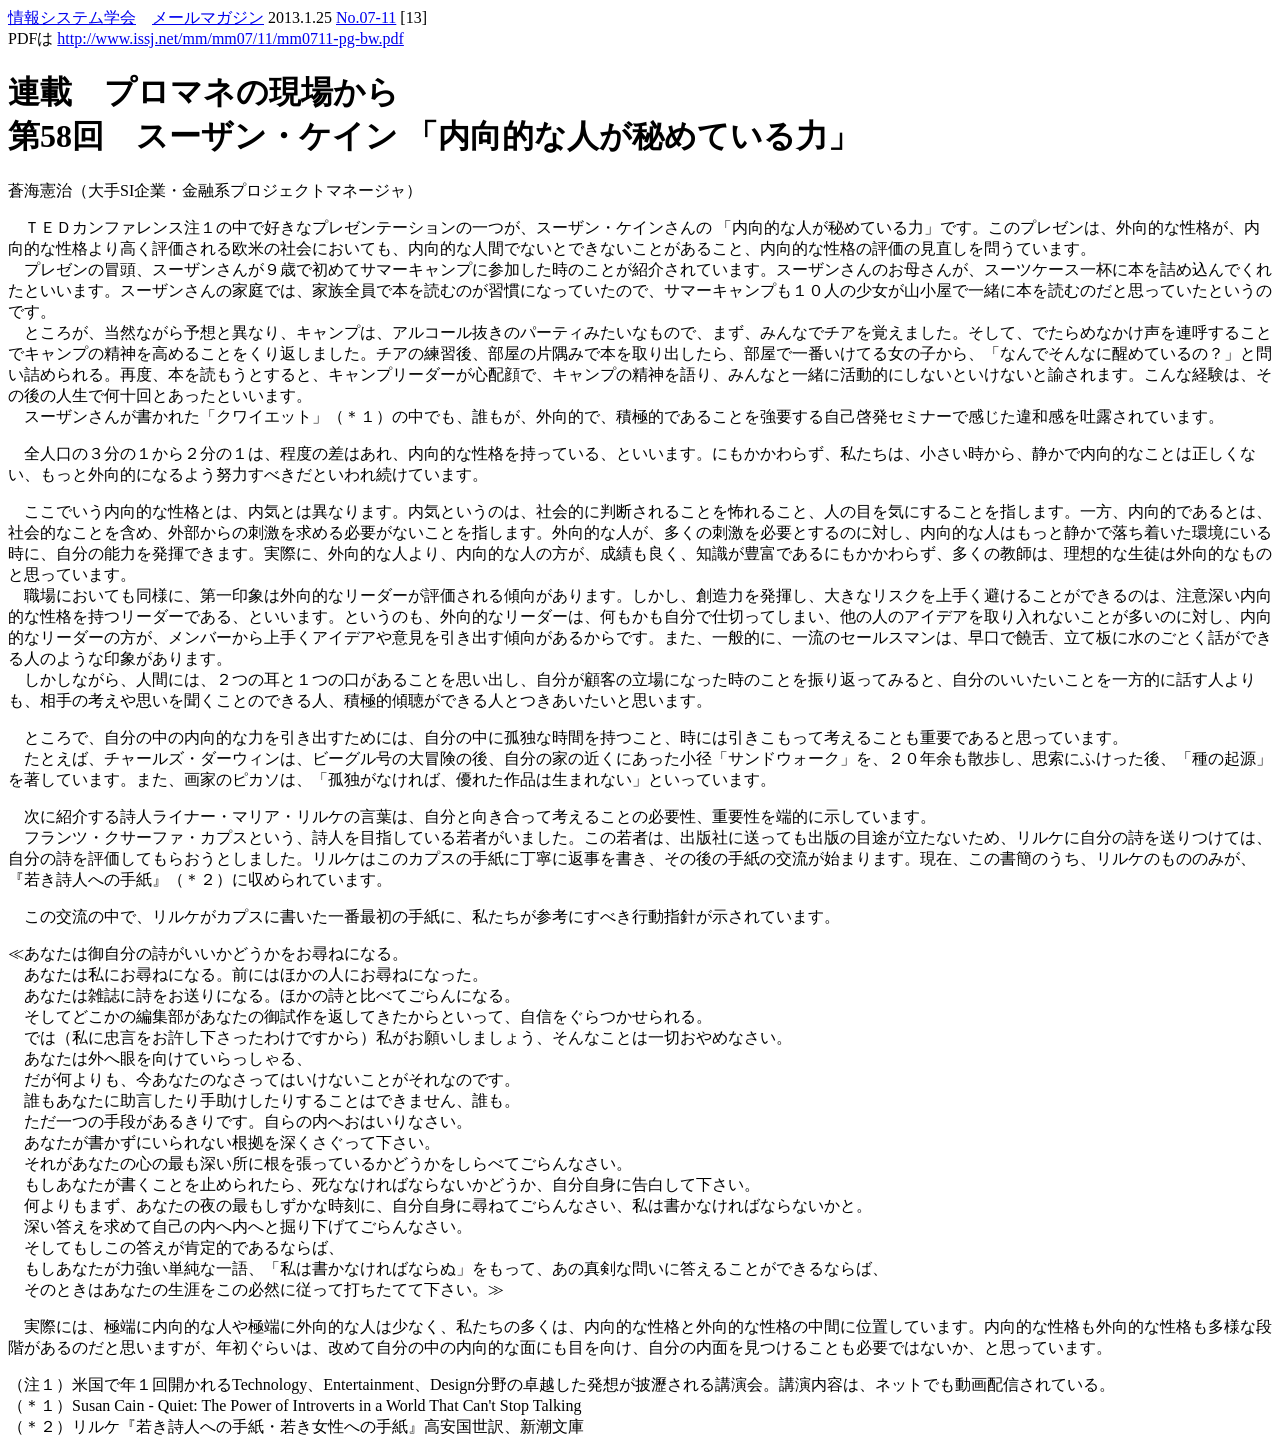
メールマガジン (208, 17)
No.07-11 (366, 17)
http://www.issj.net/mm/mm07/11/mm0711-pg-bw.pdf (230, 38)
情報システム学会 (72, 17)
